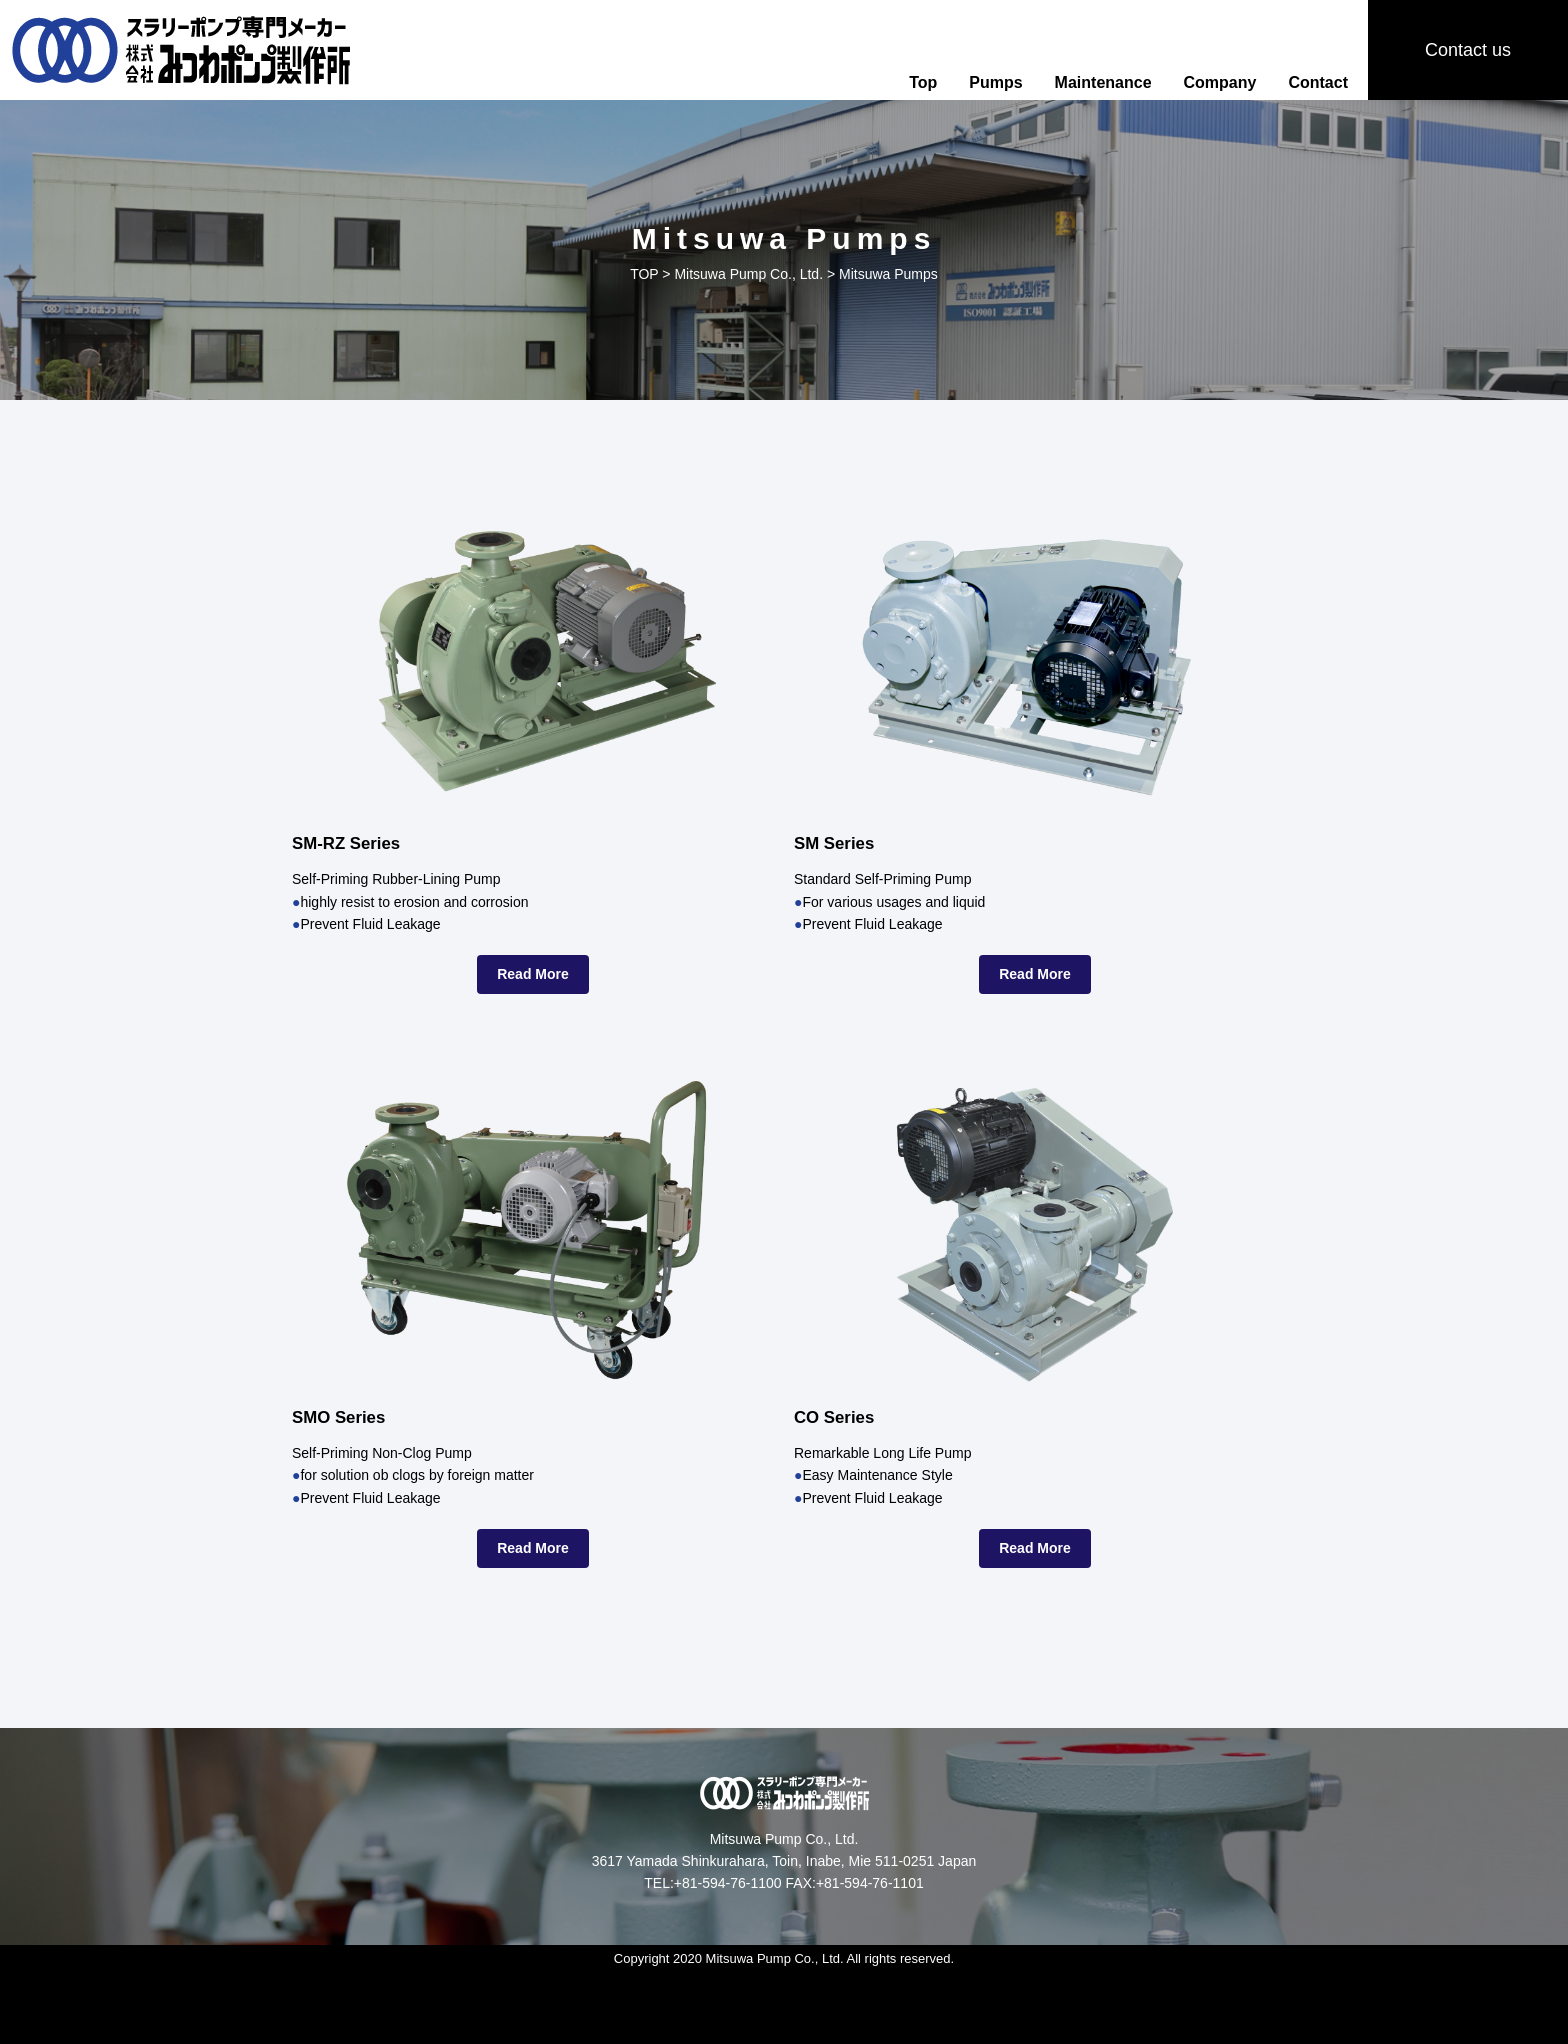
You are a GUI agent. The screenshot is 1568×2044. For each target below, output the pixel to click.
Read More (533, 974)
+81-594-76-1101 (870, 1883)
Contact (1318, 82)
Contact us (1468, 50)
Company (1220, 82)
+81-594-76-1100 (728, 1883)
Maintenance (1103, 82)
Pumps (995, 82)
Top (923, 82)
